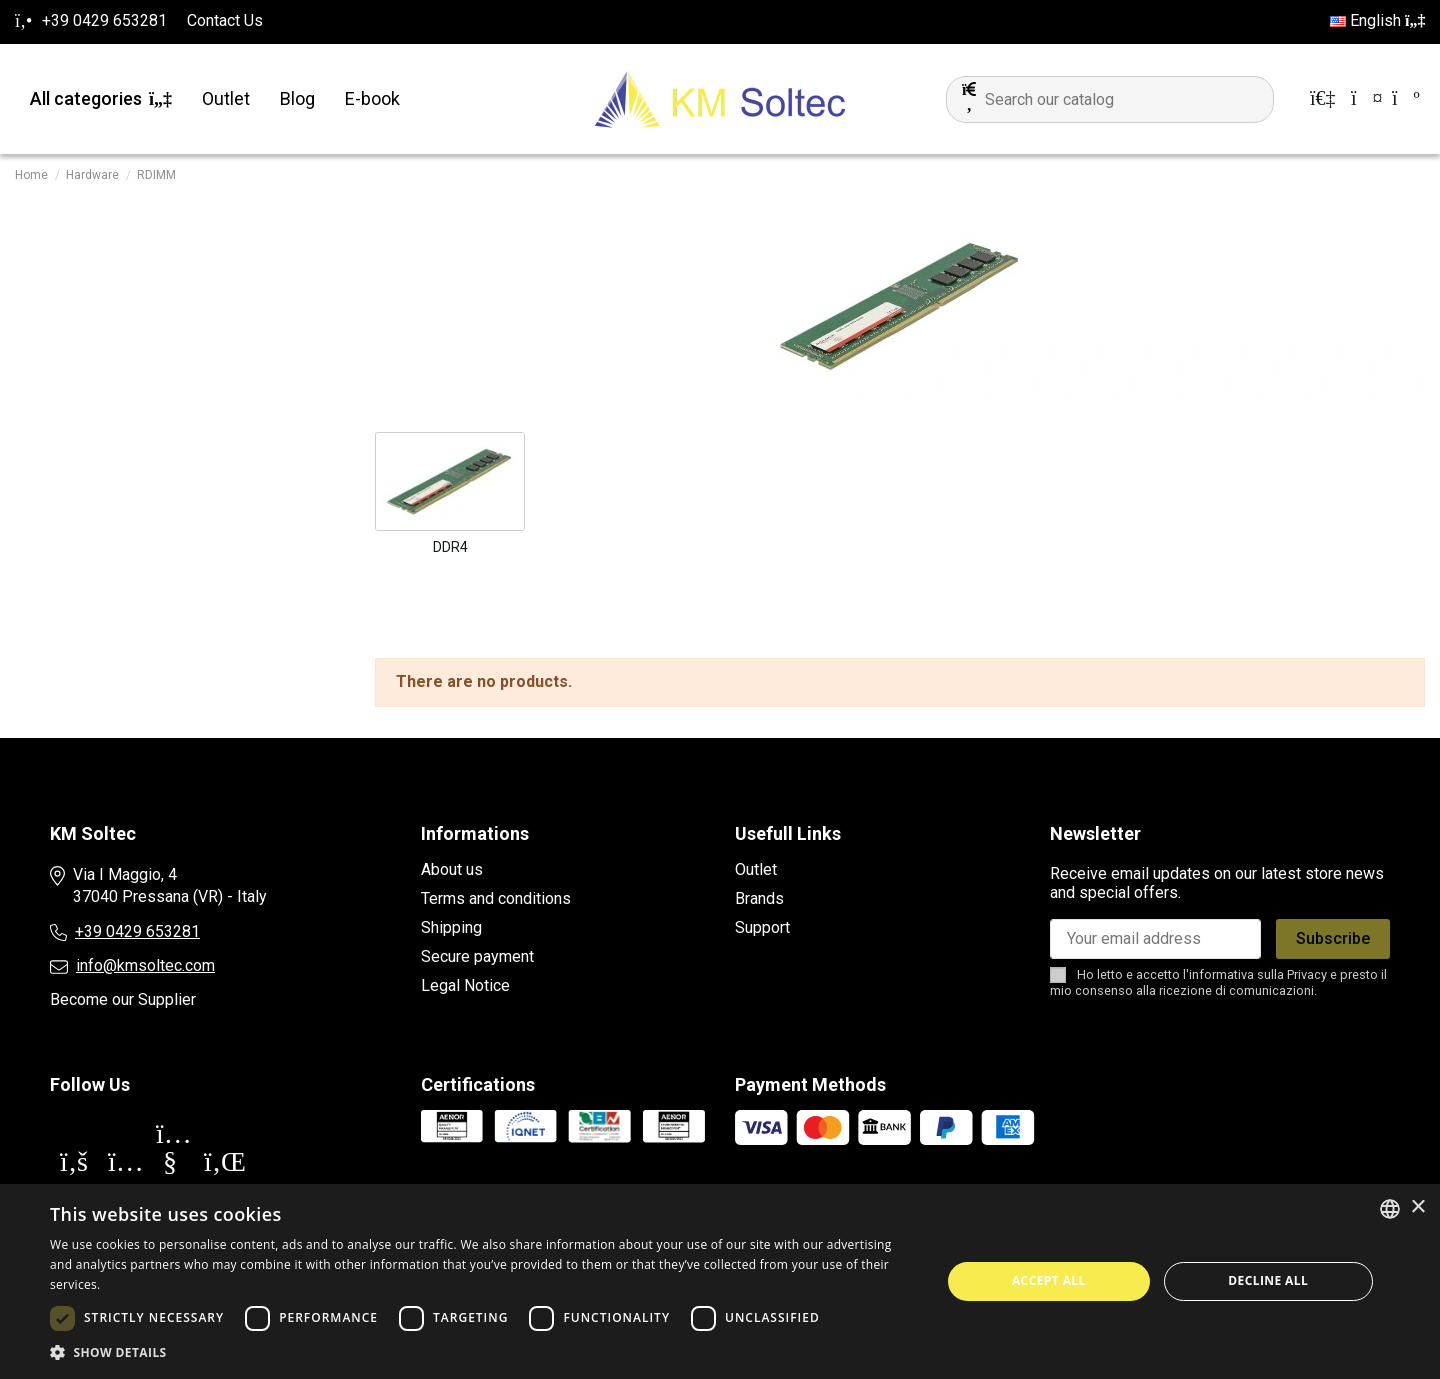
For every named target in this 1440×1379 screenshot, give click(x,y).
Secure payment (477, 956)
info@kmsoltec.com (145, 965)
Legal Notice (465, 985)
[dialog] (720, 1281)
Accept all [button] (1049, 1280)
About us (452, 869)
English (1377, 20)
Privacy (1307, 974)
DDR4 (450, 547)
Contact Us (225, 20)
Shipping (451, 927)
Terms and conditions (496, 898)
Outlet (756, 869)
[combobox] (1390, 1209)
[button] (482, 1353)
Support (762, 927)
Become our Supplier (123, 999)
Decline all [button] (1268, 1280)
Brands (759, 898)
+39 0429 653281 (137, 931)
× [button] (1417, 1207)
